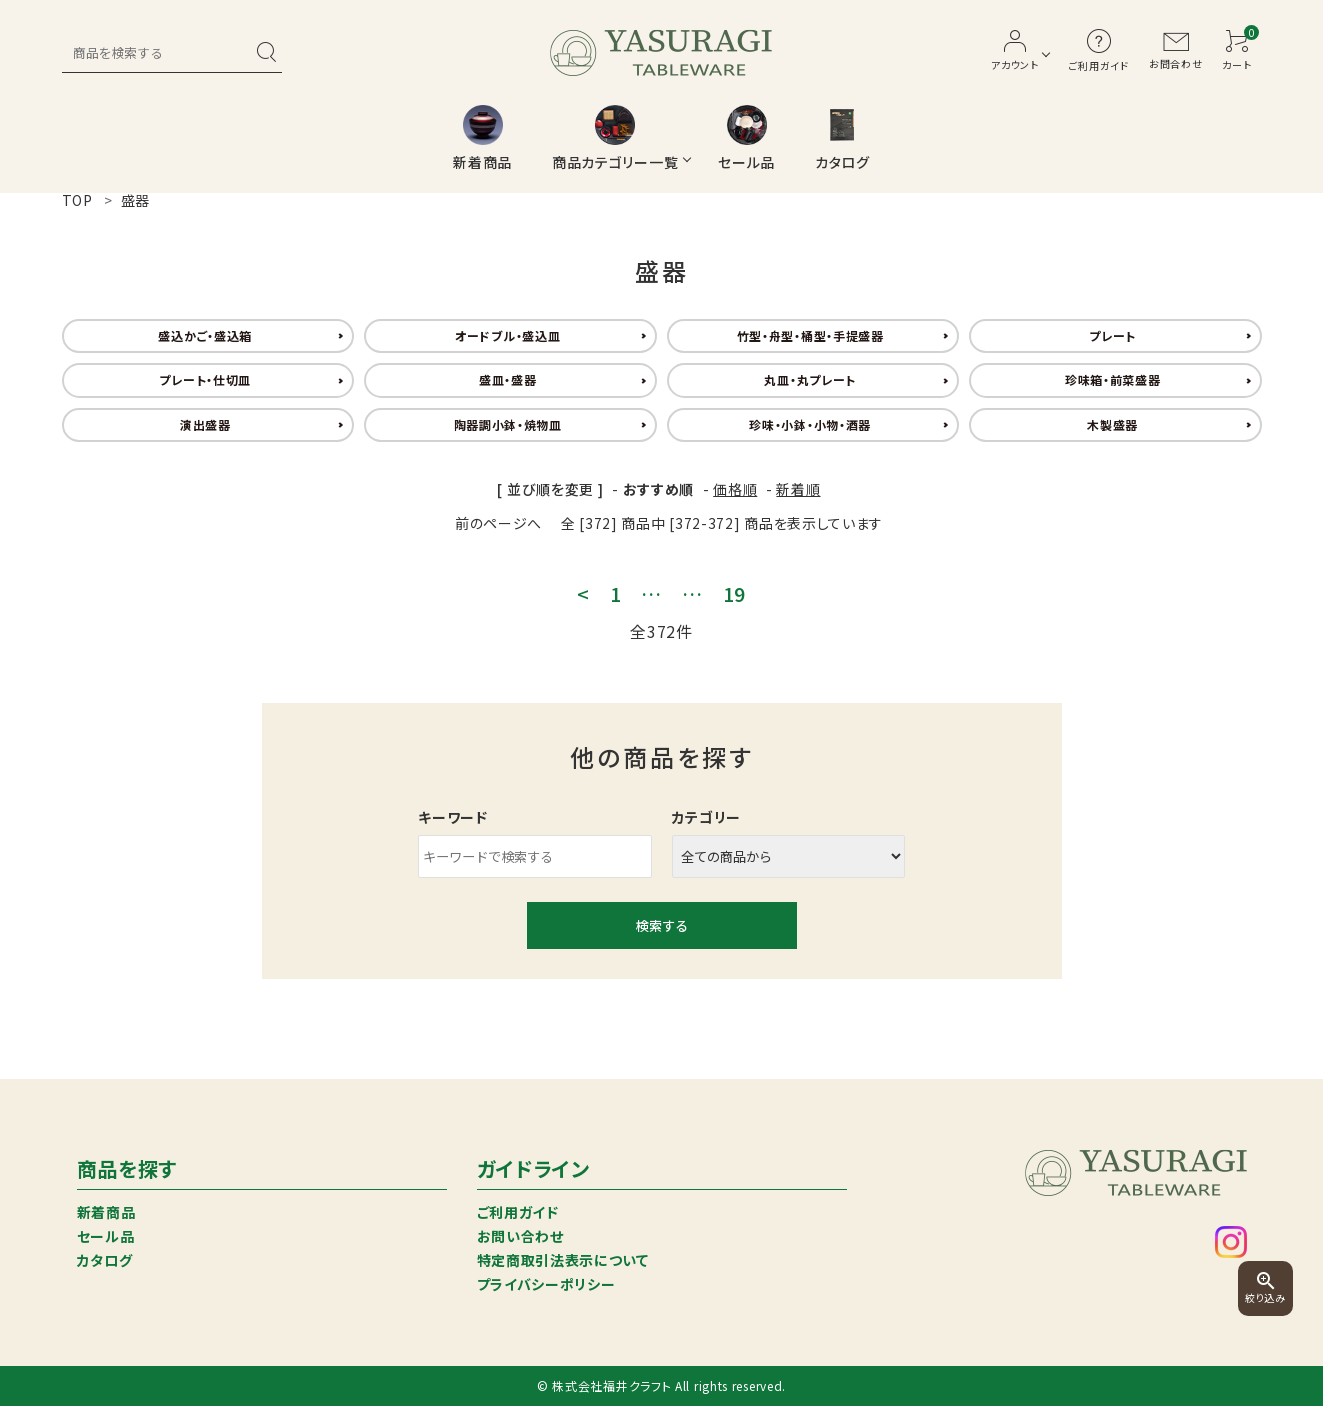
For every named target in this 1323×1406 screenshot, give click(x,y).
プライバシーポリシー (546, 1284)
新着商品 (106, 1212)
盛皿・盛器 (508, 379)
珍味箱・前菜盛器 (1113, 379)
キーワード (453, 817)
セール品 (106, 1236)
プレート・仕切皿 (205, 379)
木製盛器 (1112, 424)
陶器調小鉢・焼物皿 (508, 424)
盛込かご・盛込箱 (205, 335)
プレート (1112, 335)
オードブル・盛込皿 (507, 335)
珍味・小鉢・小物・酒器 (810, 424)
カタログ (105, 1260)
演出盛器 (205, 424)
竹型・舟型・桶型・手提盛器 (810, 335)
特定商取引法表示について (563, 1260)
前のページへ (498, 523)
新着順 (798, 489)
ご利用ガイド (518, 1212)
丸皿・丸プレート (810, 379)
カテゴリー (707, 817)
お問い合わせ (520, 1236)
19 (734, 594)
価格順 (735, 489)
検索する (662, 925)
